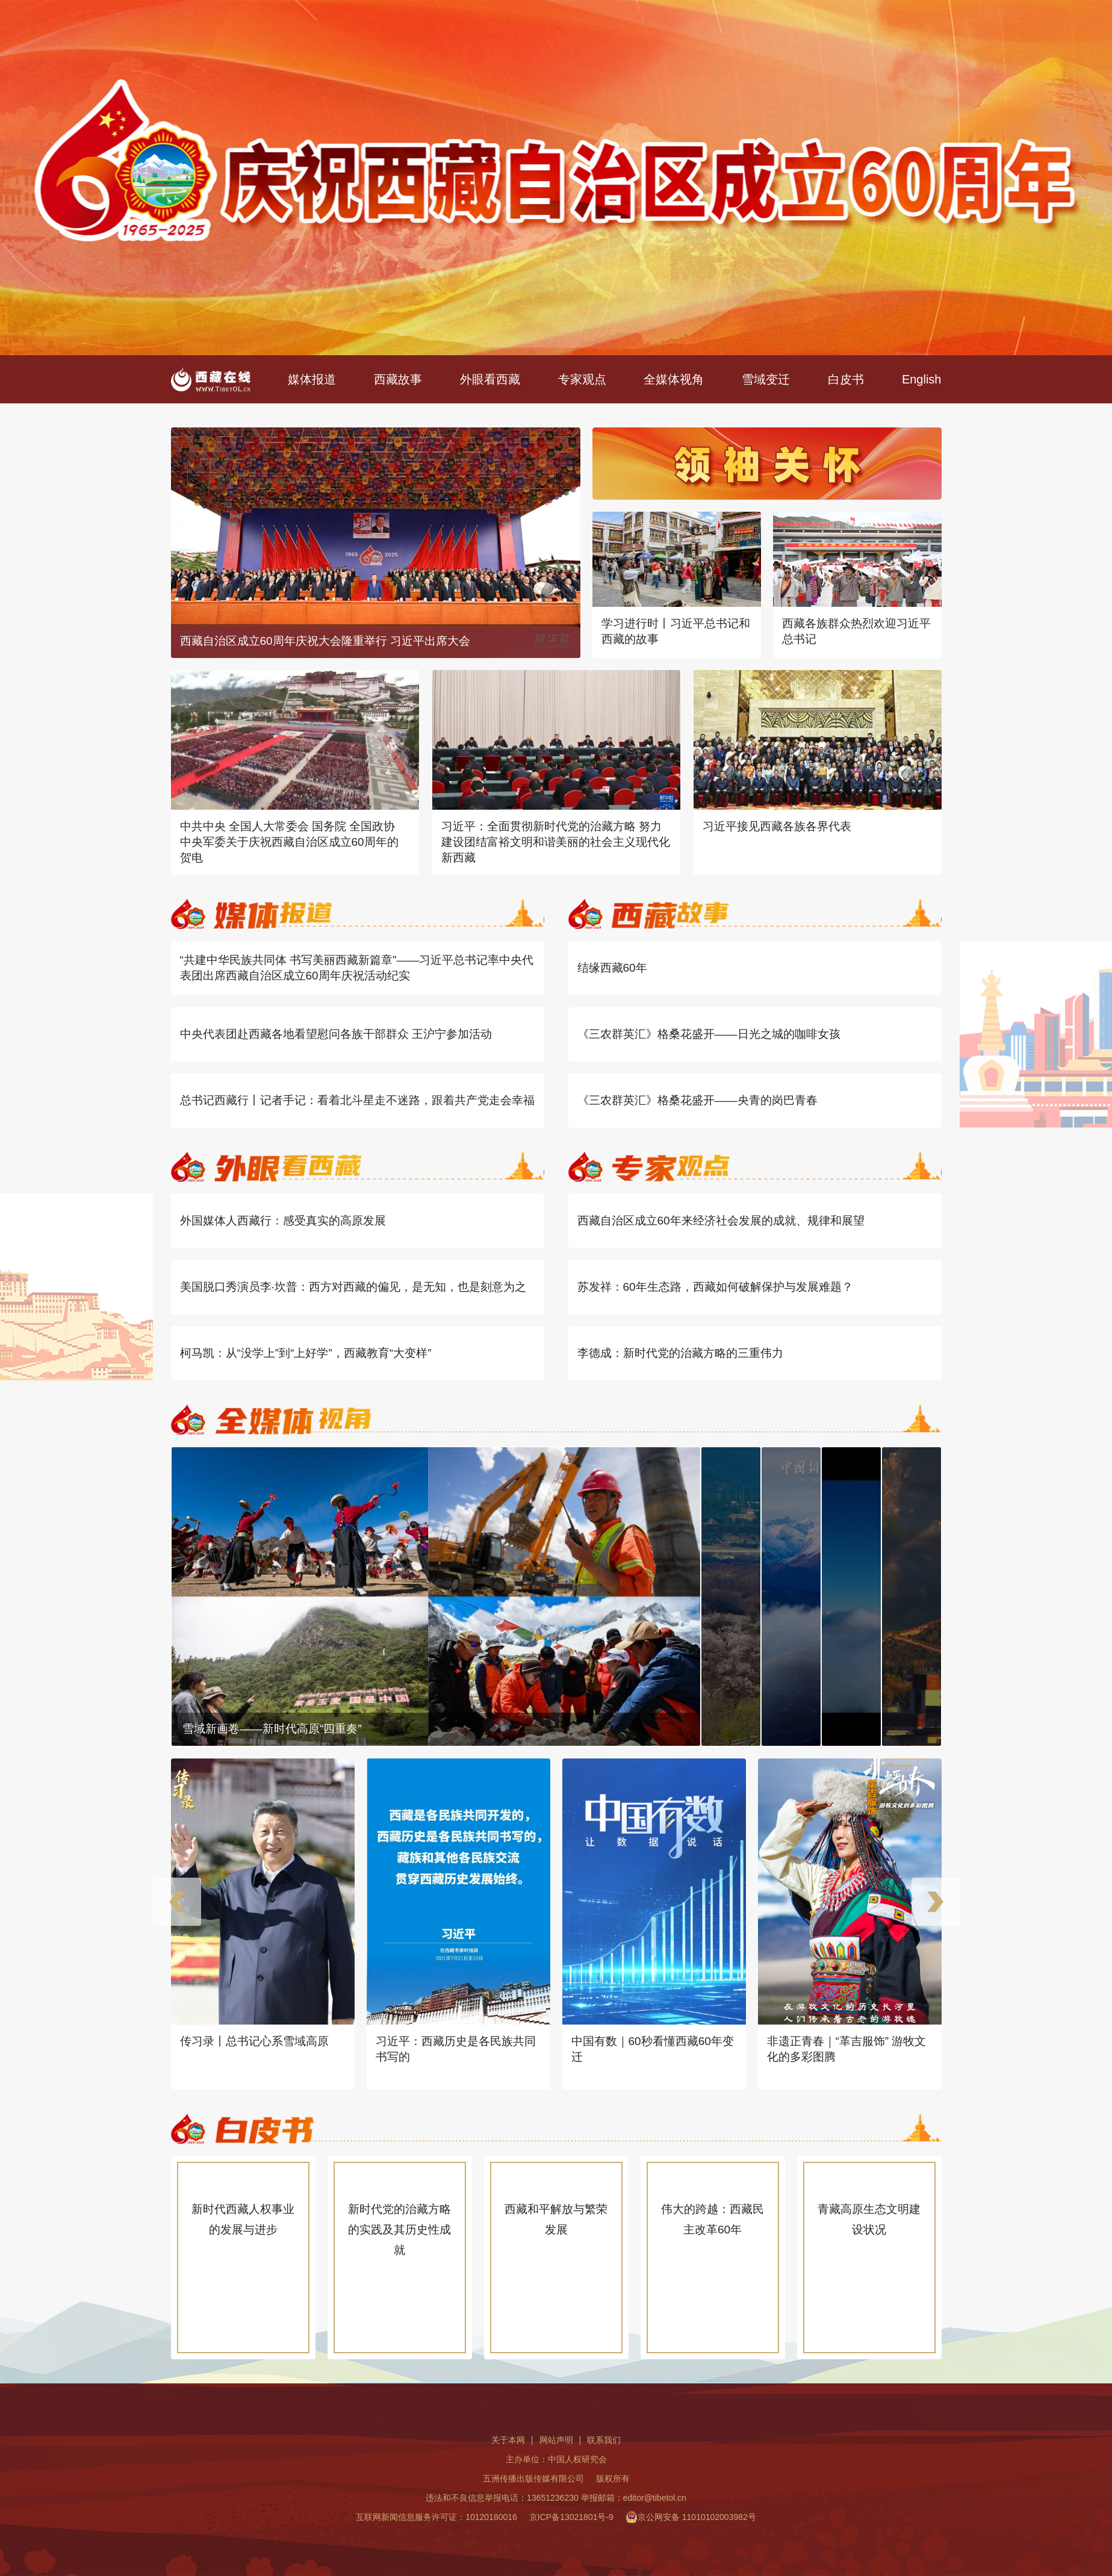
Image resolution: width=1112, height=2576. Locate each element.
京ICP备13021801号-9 (571, 2517)
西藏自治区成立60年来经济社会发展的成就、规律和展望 (721, 1220)
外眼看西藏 (490, 379)
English (922, 379)
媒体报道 (312, 379)
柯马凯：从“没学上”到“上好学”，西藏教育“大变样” (306, 1353)
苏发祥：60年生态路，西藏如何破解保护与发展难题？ (715, 1286)
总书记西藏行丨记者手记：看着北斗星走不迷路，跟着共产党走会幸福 (357, 1100)
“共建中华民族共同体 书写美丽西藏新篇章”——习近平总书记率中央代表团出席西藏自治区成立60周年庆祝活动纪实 (357, 968)
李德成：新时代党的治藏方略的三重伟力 (680, 1353)
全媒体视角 (674, 379)
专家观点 (582, 379)
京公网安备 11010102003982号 (691, 2517)
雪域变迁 (766, 379)
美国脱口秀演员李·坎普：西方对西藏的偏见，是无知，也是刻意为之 (353, 1286)
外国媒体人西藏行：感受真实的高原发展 (283, 1220)
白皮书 (846, 379)
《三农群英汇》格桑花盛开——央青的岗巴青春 (697, 1100)
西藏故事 (398, 379)
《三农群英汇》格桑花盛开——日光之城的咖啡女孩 (708, 1034)
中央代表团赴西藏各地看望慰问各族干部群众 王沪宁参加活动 (336, 1034)
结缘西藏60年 (612, 967)
